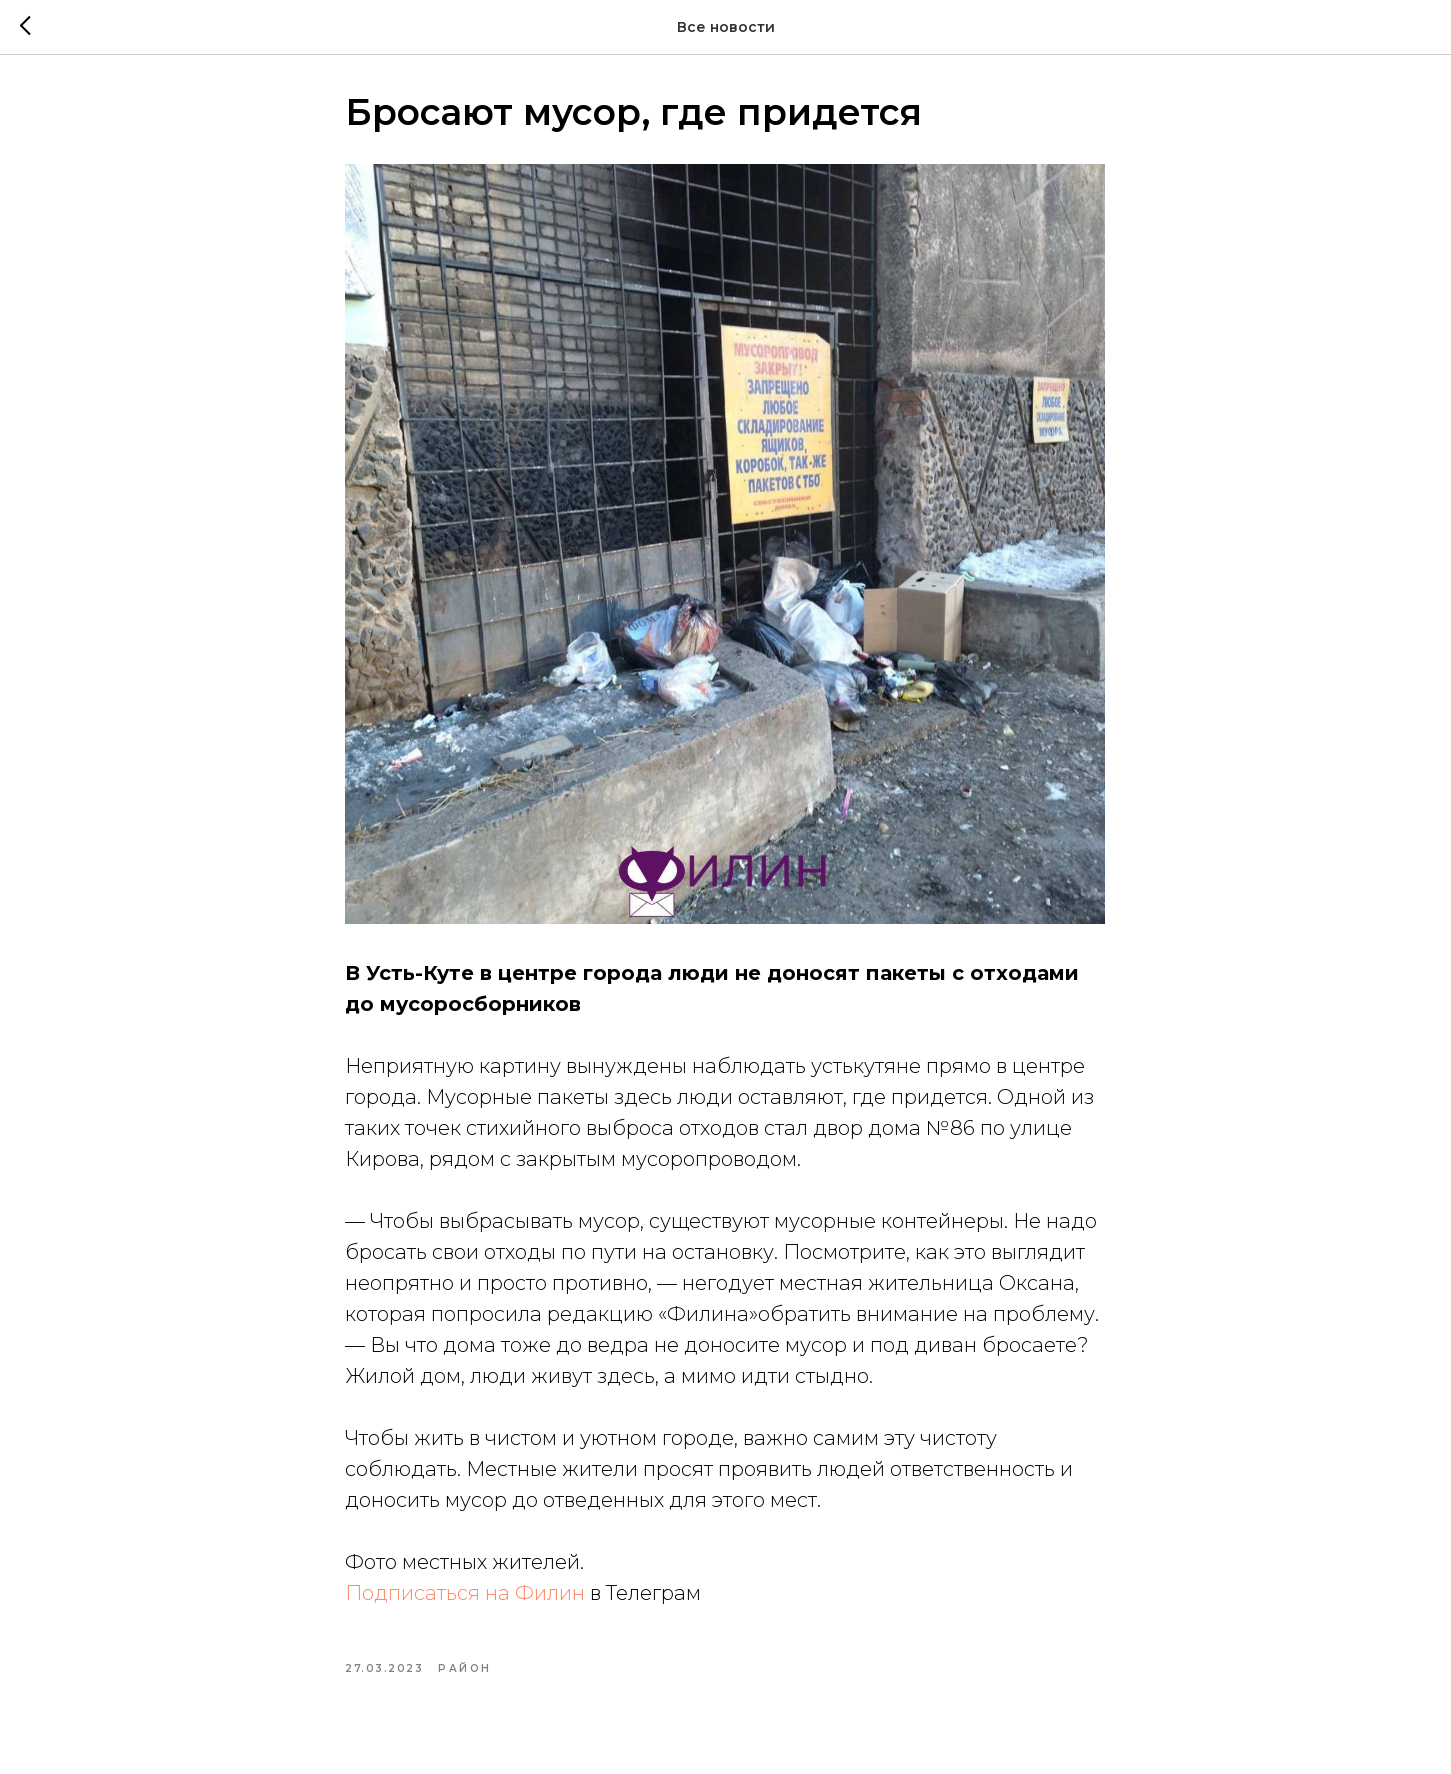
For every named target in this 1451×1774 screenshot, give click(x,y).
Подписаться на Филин (466, 1598)
